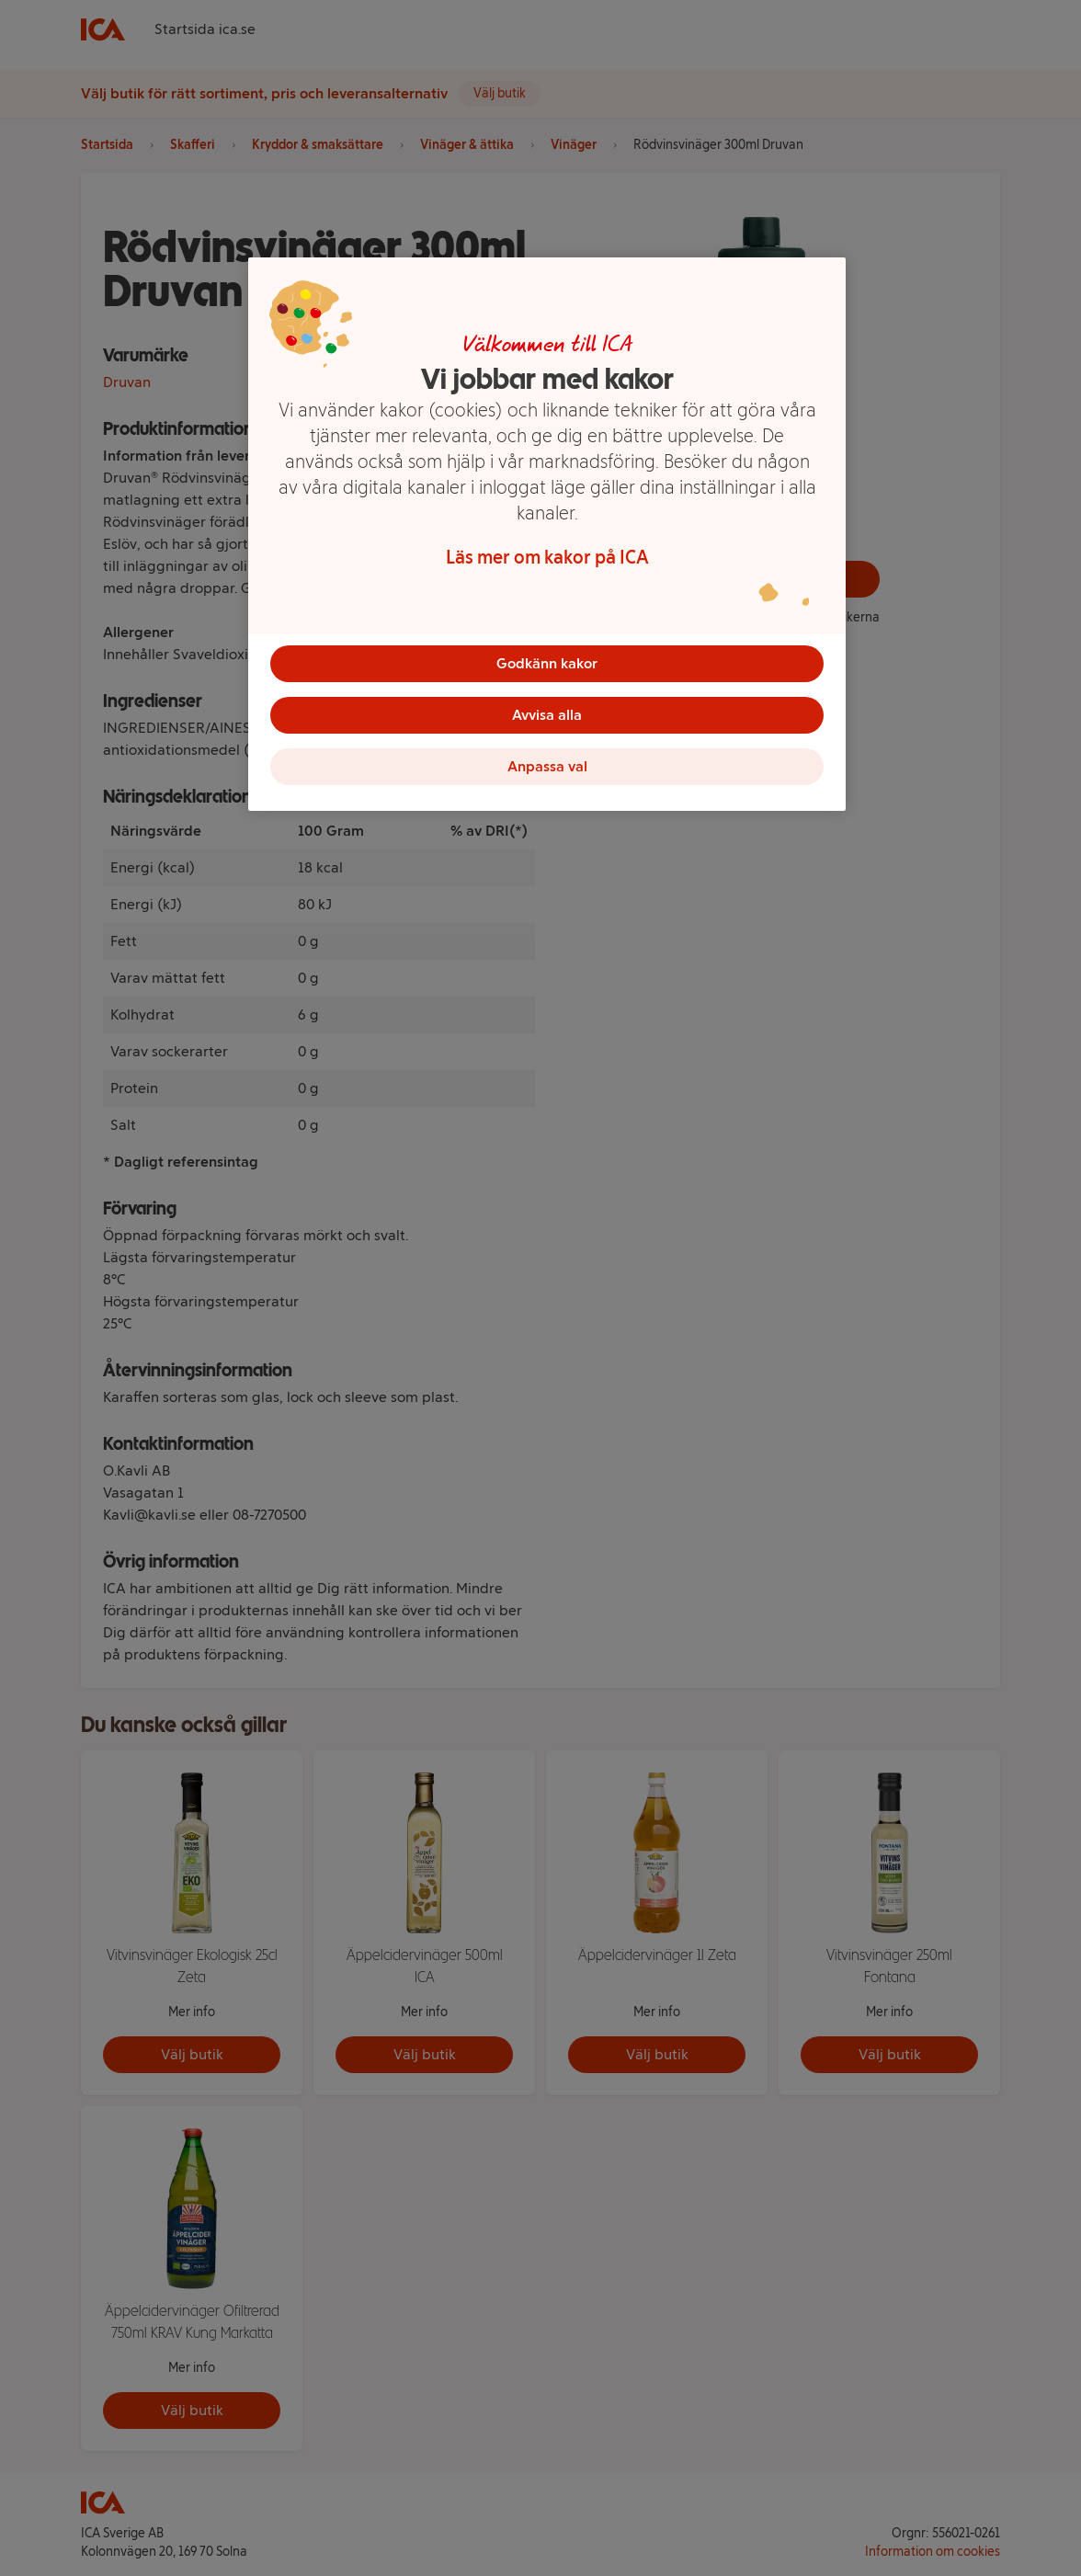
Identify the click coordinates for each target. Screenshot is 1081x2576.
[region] (547, 534)
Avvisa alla (547, 715)
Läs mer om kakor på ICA (547, 557)
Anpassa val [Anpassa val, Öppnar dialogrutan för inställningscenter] (547, 766)
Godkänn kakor (546, 663)
